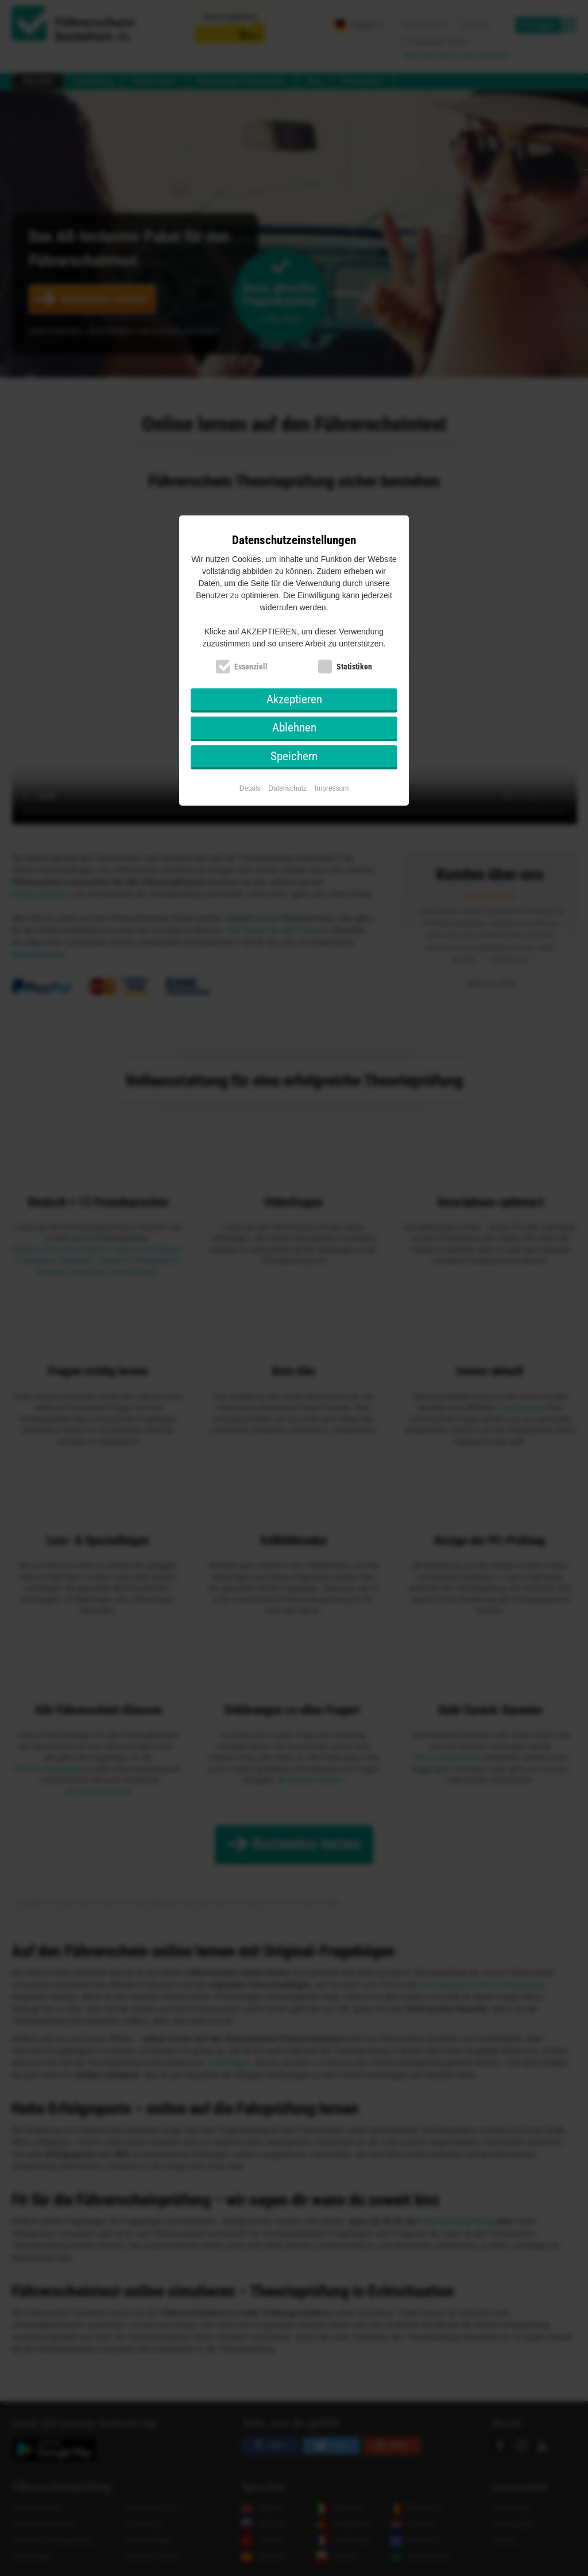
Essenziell (251, 666)
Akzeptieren (294, 699)
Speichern (294, 756)
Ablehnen (294, 727)
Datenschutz (287, 788)
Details (250, 788)
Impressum (332, 788)
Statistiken (354, 666)
